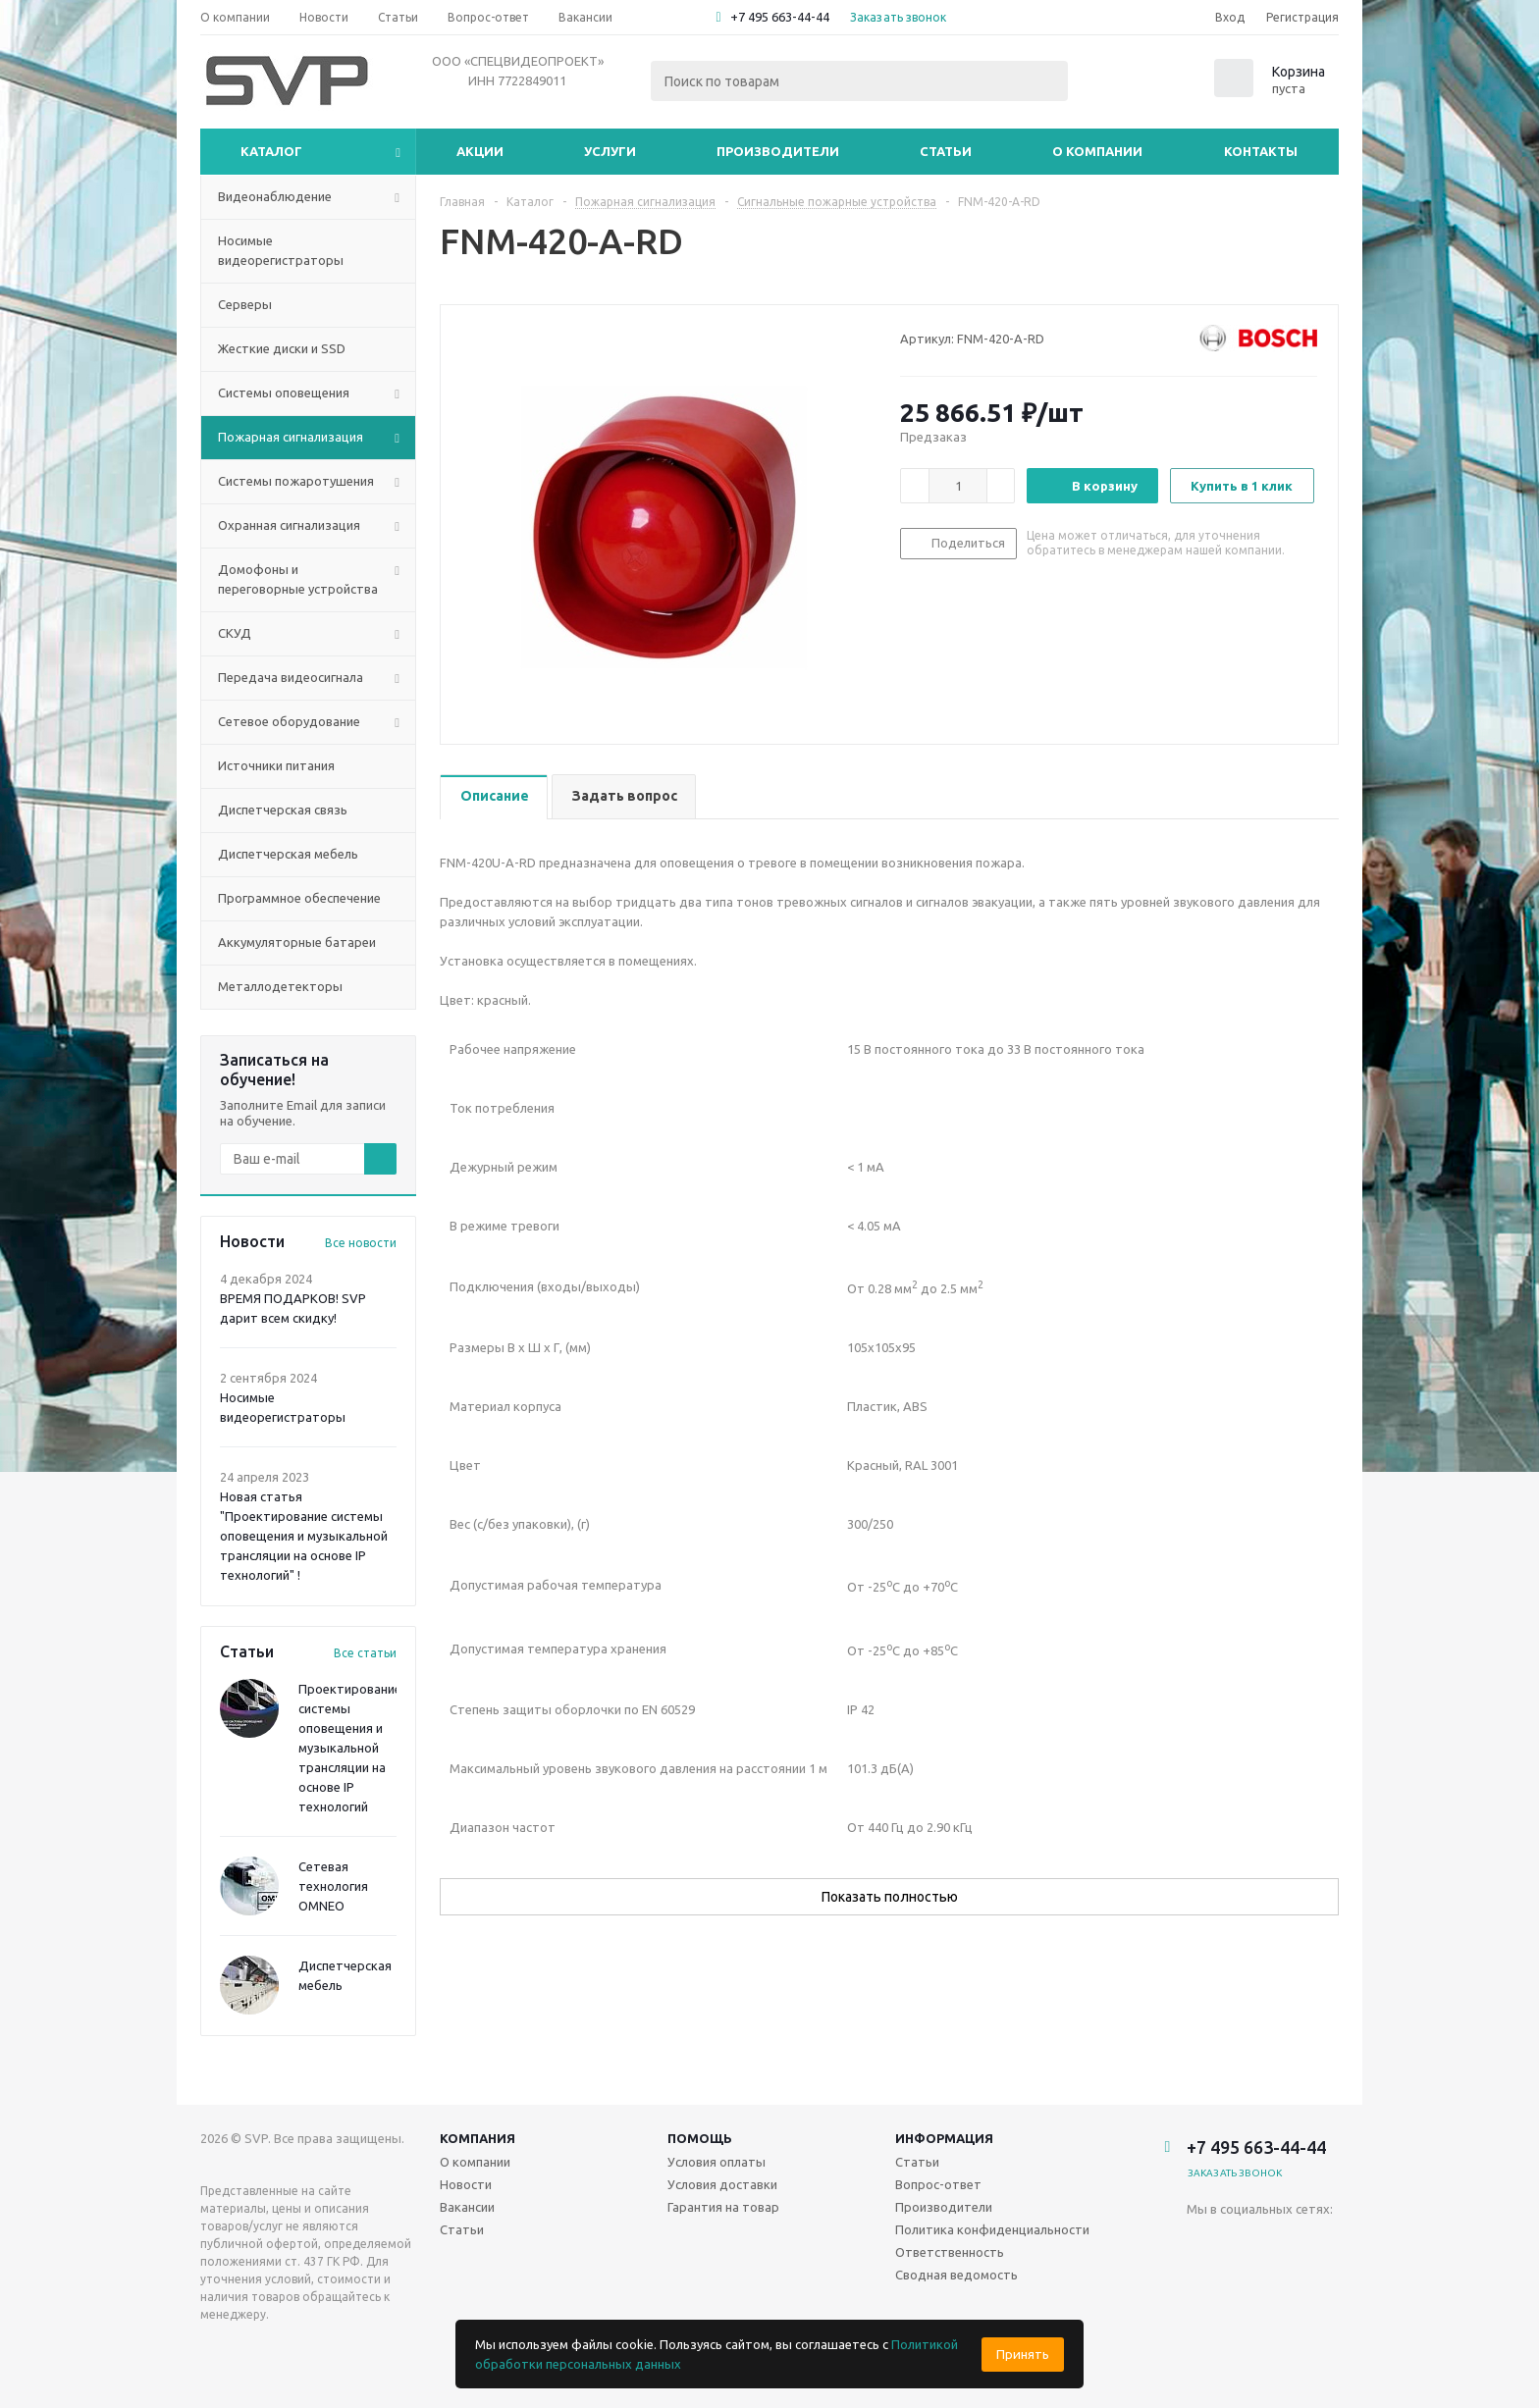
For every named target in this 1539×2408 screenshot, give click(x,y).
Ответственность (949, 2252)
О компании (1097, 151)
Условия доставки (722, 2184)
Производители (777, 151)
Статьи (946, 151)
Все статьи (365, 1653)
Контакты (1261, 151)
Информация (944, 2138)
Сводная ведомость (956, 2274)
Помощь (699, 2138)
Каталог (271, 151)
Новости (466, 2184)
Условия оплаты (716, 2162)
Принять (1022, 2354)
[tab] (494, 797)
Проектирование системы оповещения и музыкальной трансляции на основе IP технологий (349, 1747)
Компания (477, 2138)
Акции (480, 151)
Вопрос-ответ (938, 2184)
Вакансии (467, 2207)
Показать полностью (890, 1897)
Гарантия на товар (723, 2207)
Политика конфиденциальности (992, 2229)
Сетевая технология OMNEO (333, 1885)
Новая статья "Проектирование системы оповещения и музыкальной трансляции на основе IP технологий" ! (304, 1536)
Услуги (610, 151)
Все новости (361, 1242)
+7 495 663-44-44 (779, 17)
